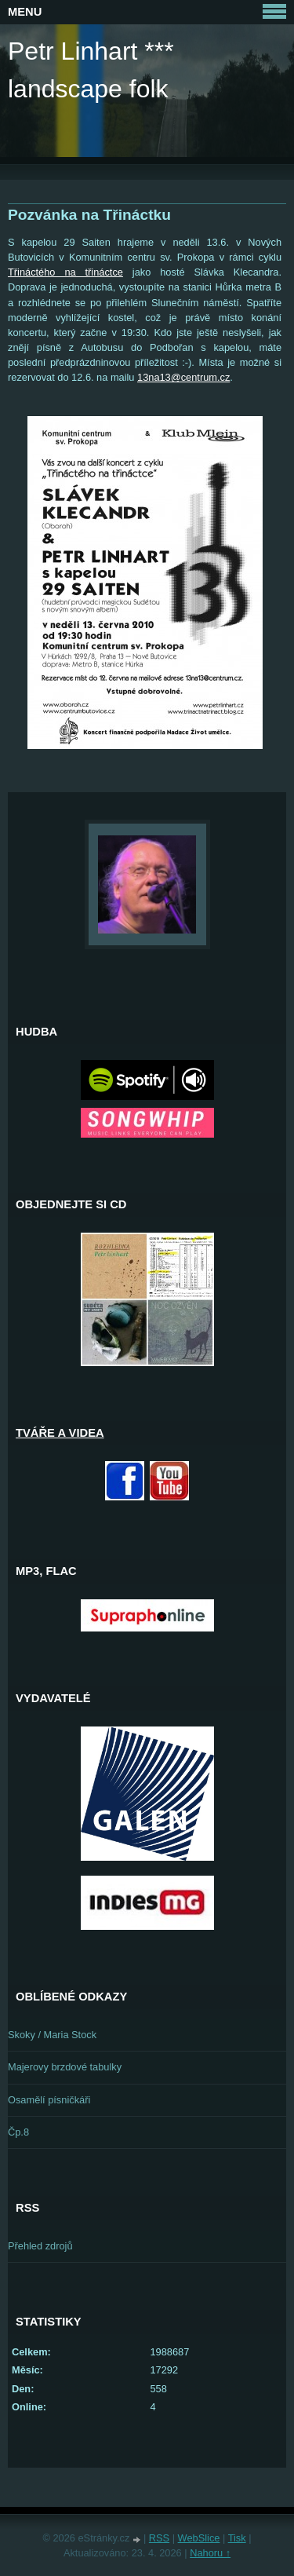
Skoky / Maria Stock (52, 2035)
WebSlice (199, 2538)
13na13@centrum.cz (183, 377)
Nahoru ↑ (210, 2553)
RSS (159, 2538)
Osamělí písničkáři (49, 2100)
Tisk (237, 2538)
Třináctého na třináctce (65, 272)
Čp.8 (18, 2132)
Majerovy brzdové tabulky (65, 2067)
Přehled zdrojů (40, 2246)
